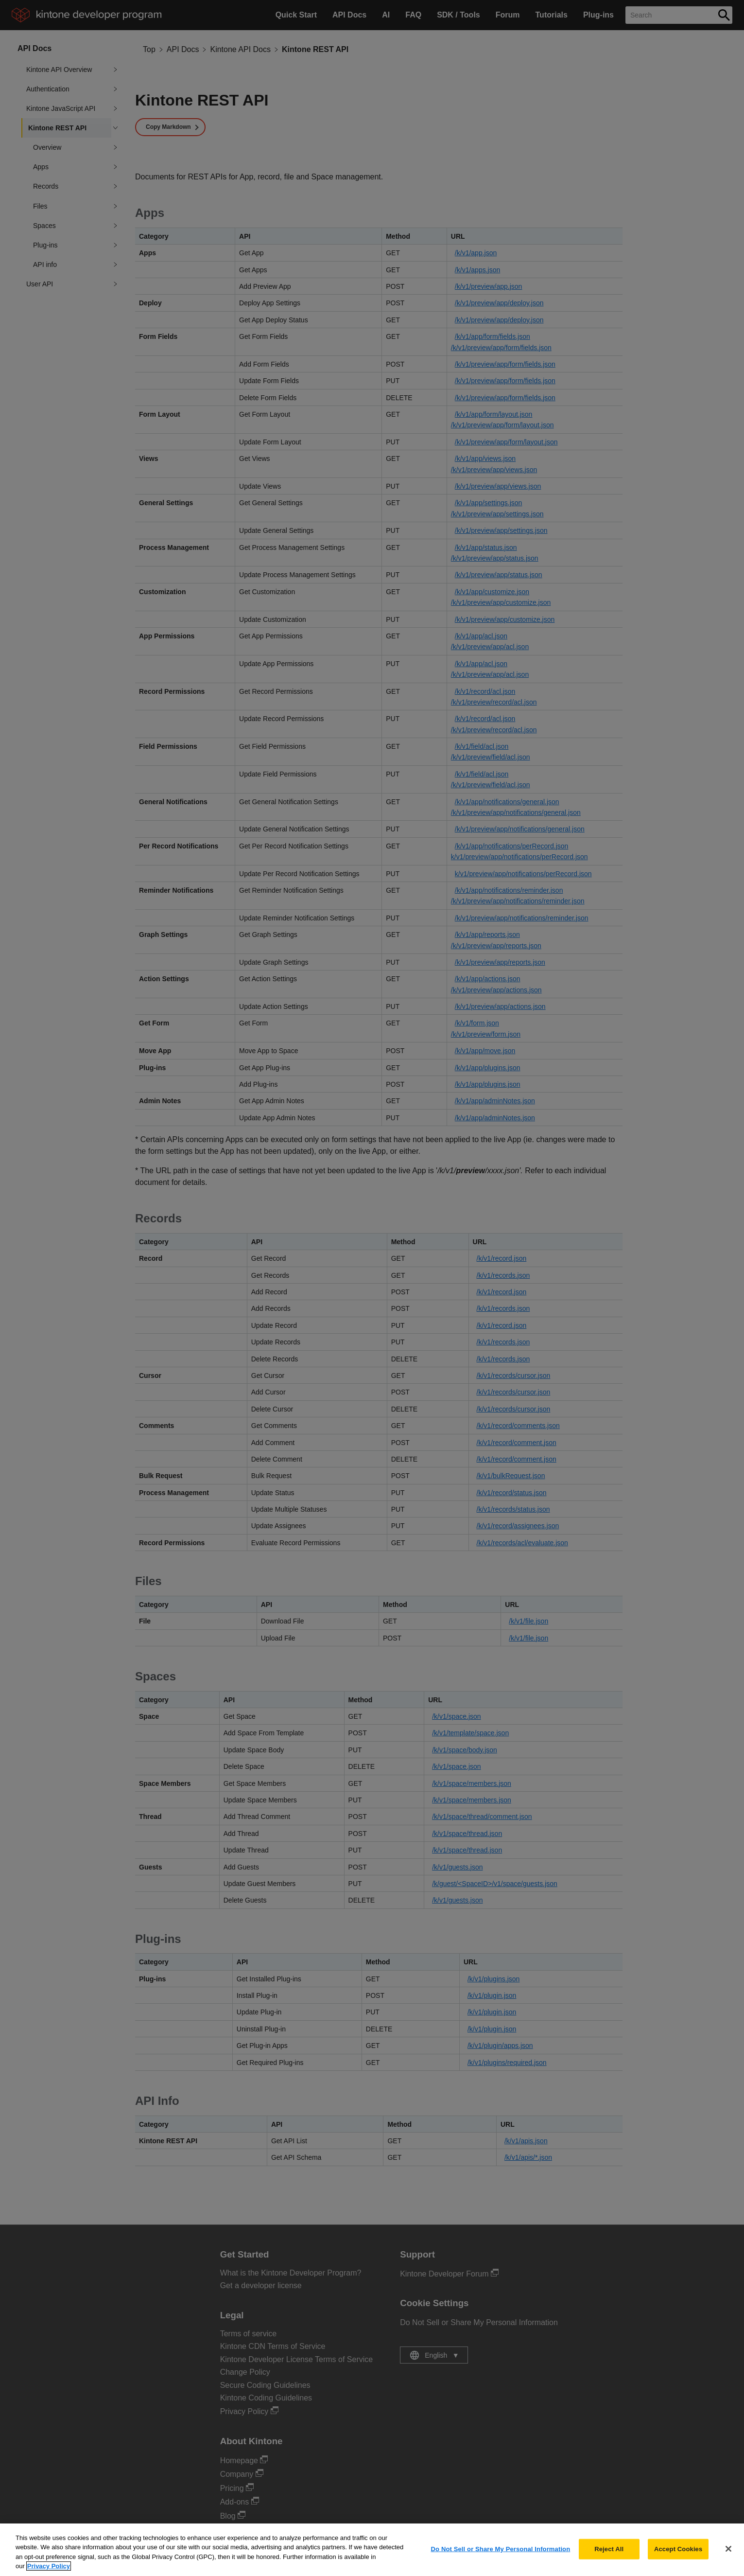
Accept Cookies (678, 2557)
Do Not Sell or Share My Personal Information (501, 2557)
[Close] (728, 2557)
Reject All (608, 2557)
